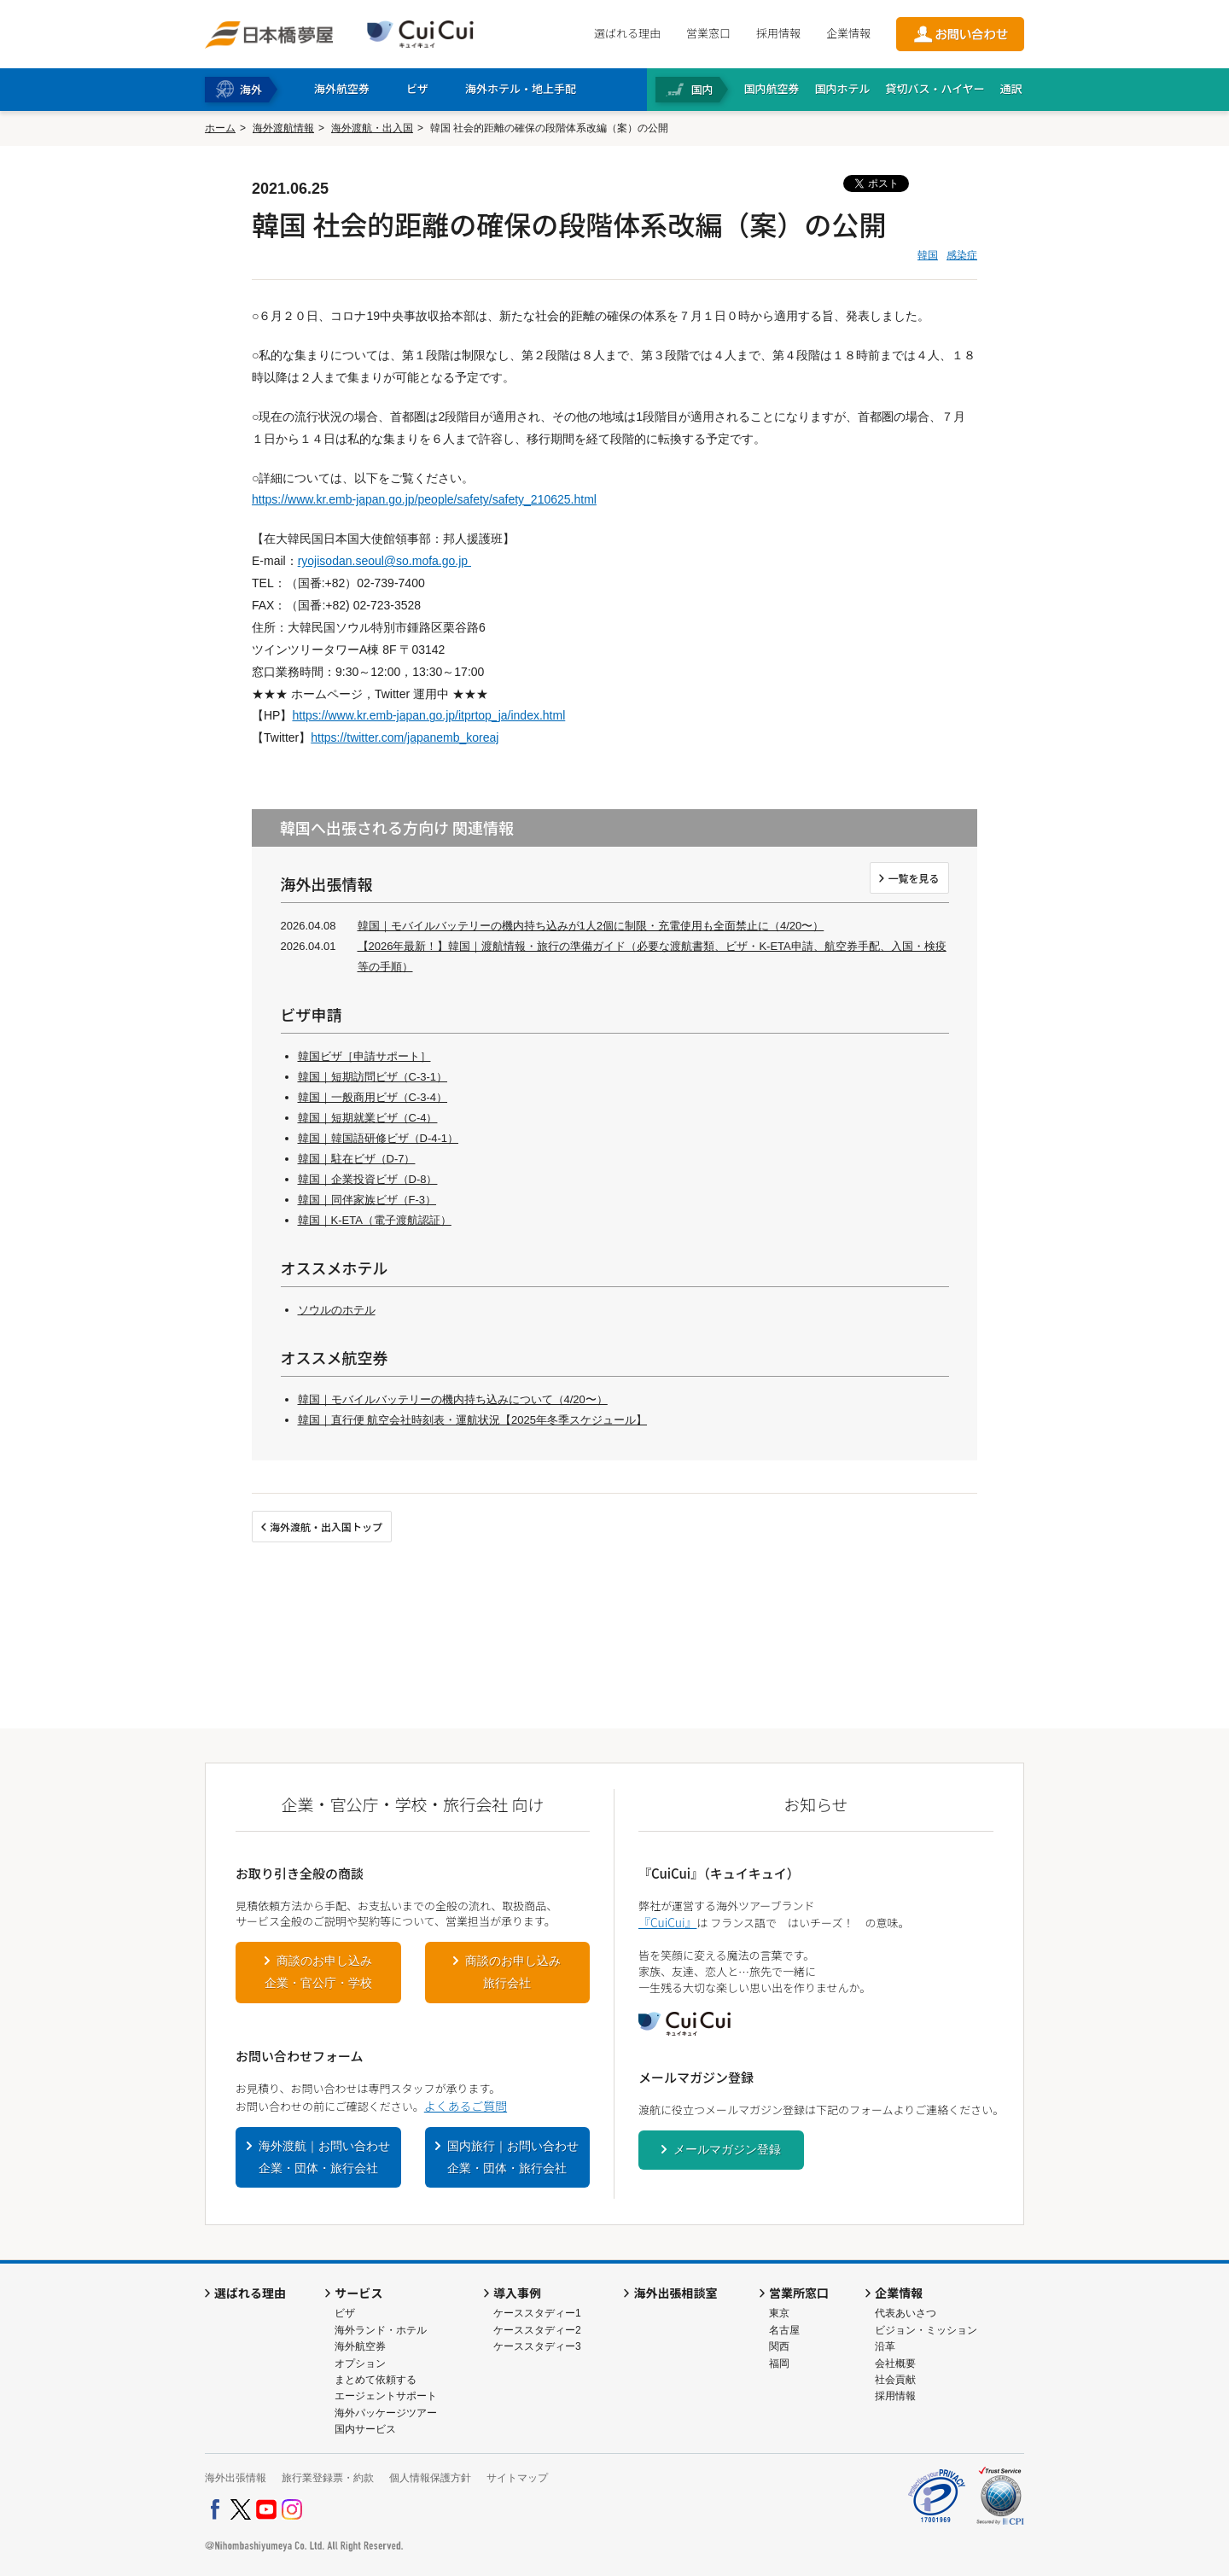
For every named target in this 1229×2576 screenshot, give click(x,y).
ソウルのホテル (337, 1309)
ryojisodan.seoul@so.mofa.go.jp (384, 561)
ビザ (345, 2313)
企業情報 (848, 33)
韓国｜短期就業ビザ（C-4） (368, 1117)
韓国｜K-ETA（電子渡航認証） (374, 1220)
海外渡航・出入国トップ (326, 1526)
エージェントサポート (386, 2396)
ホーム (220, 128)
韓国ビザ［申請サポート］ (364, 1056)
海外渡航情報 (283, 128)
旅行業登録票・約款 (328, 2478)
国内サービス (365, 2429)
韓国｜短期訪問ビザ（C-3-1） (373, 1076)
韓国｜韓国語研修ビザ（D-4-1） (378, 1138)
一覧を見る (913, 878)
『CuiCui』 (667, 1922)
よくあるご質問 (465, 2105)
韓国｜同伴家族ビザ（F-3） (367, 1199)
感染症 (962, 255)
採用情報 (778, 33)
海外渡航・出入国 (372, 128)
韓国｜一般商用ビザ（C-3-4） (373, 1097)
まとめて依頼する (375, 2380)
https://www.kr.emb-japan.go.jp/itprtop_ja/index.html (428, 715)
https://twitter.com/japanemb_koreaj (404, 737)
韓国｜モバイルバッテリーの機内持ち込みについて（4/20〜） (453, 1399)
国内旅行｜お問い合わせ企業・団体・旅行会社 (513, 2157)
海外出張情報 (235, 2478)
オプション (360, 2363)
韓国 (927, 255)
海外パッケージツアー (386, 2413)
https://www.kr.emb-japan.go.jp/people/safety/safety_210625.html (424, 499)
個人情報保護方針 (430, 2478)
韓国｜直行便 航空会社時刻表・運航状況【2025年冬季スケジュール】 (473, 1419)
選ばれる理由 (627, 33)
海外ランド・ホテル (381, 2330)
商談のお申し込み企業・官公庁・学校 (318, 1972)
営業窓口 (708, 33)
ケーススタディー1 (537, 2313)
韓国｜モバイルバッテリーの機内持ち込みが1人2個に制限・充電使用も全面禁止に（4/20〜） (591, 925)
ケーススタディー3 (537, 2346)
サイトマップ (517, 2478)
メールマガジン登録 (727, 2149)
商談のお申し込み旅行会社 (513, 1972)
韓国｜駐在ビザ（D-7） (357, 1158)
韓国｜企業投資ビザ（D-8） (368, 1179)
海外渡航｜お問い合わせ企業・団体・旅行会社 (324, 2157)
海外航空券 (360, 2346)
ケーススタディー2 (537, 2330)
